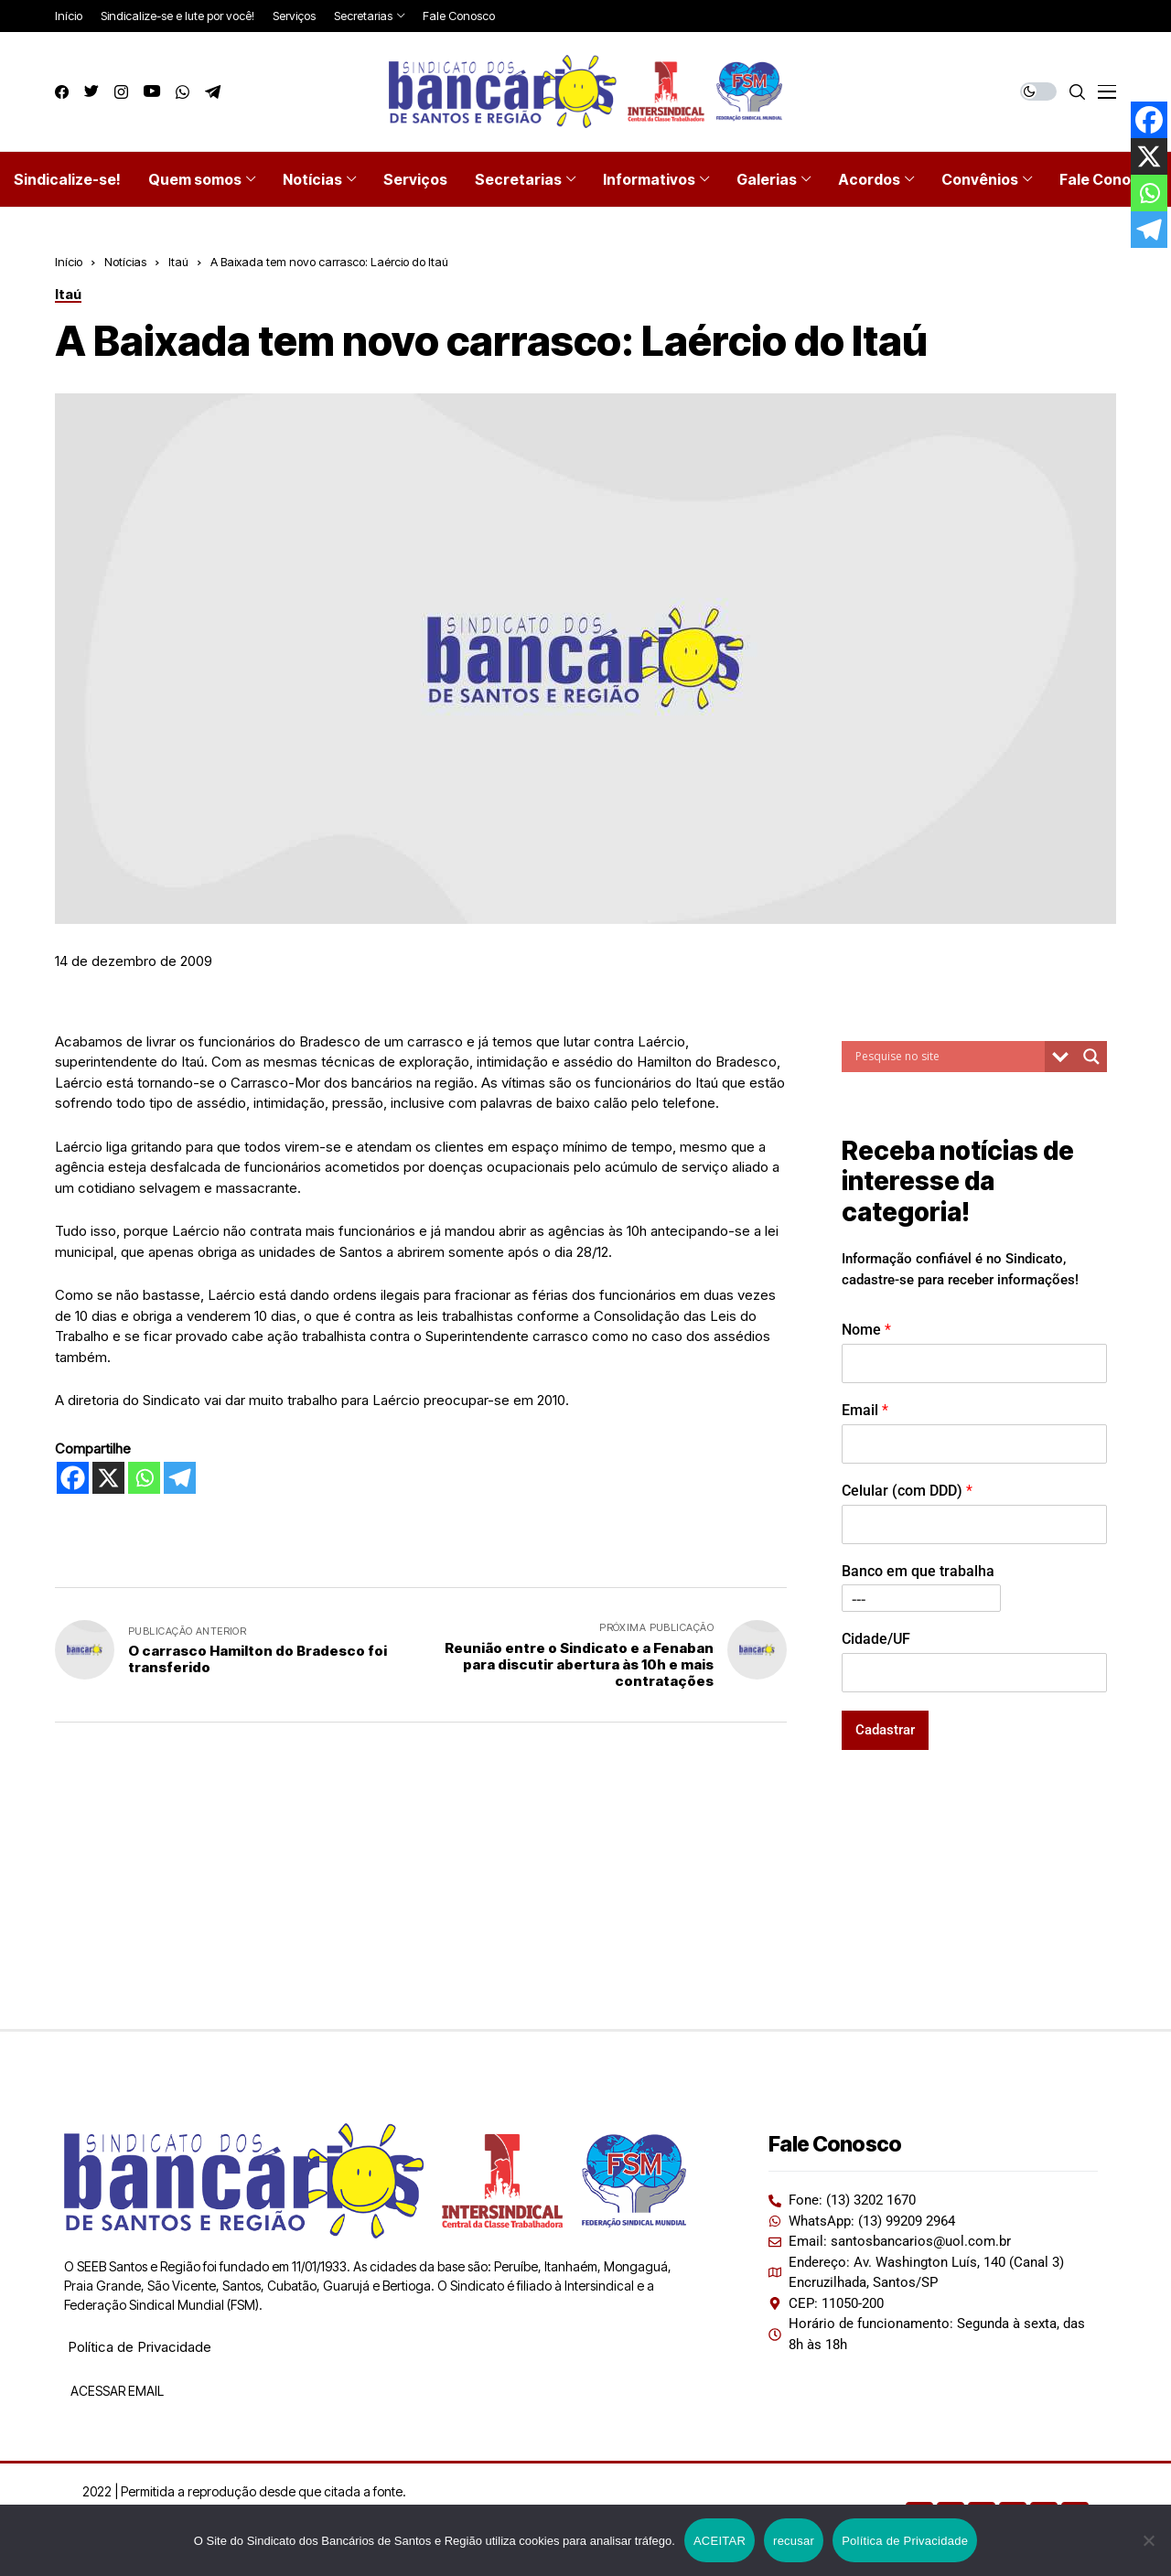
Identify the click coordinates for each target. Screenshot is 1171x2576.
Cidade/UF (876, 1639)
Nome (866, 1329)
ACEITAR (719, 2541)
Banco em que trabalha (918, 1571)
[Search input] (947, 1056)
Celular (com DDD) (907, 1490)
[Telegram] (180, 1478)
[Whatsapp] (144, 1478)
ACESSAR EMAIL (116, 2391)
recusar (793, 2541)
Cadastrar (885, 1730)
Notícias (125, 261)
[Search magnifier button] (1091, 1056)
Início (68, 261)
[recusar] (1148, 2540)
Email (865, 1410)
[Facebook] (73, 1478)
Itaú (178, 261)
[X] (108, 1478)
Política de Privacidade (139, 2347)
